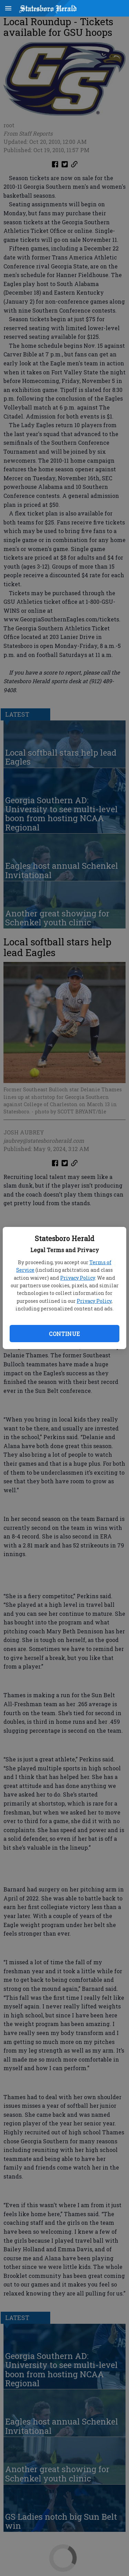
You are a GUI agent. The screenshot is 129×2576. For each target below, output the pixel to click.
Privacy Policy (77, 1278)
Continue (64, 1333)
